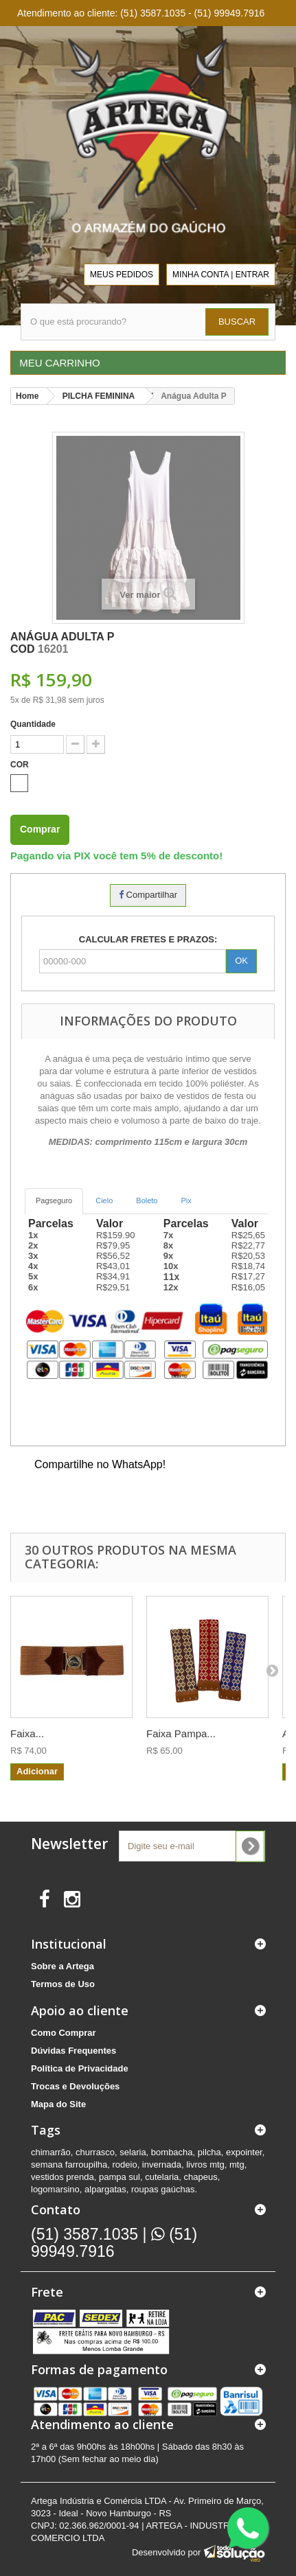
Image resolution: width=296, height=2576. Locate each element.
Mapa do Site (58, 2104)
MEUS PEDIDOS (121, 274)
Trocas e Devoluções (75, 2086)
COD (22, 649)
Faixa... (27, 1733)
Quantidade (33, 724)
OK (241, 960)
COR (20, 764)
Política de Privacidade (79, 2068)
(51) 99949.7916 (114, 2242)
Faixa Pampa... (181, 1733)
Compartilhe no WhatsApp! (100, 1464)
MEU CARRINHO (58, 363)
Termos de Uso (63, 1984)
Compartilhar (148, 895)
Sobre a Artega (62, 1966)
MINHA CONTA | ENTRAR (220, 274)
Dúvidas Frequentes (73, 2050)
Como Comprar (63, 2033)
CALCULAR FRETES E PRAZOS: (148, 939)
